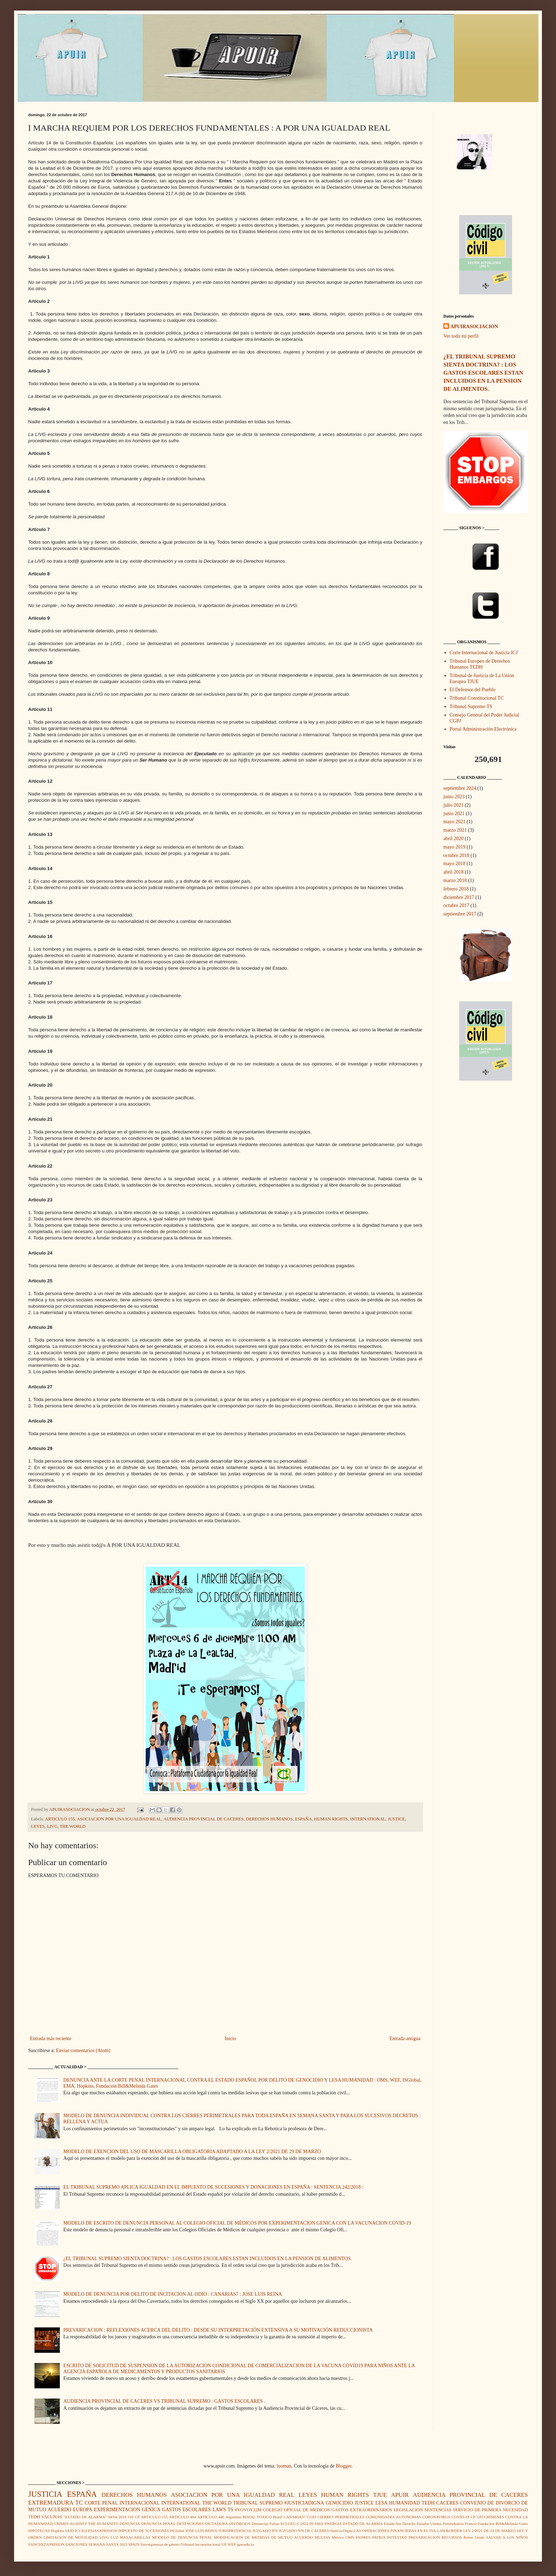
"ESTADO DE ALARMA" (85, 2517)
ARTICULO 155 (60, 1819)
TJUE (380, 2494)
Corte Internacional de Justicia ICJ (484, 652)
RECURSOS (452, 2537)
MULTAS (322, 2537)
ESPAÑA (303, 1819)
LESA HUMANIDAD (397, 2503)
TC (79, 2502)
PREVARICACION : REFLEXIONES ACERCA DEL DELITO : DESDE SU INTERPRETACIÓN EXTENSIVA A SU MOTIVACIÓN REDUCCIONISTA (218, 2330)
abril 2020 (453, 838)
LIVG (52, 1826)
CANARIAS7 (295, 2517)
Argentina (233, 2517)
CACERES (447, 2503)
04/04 (112, 2517)
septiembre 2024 (459, 788)
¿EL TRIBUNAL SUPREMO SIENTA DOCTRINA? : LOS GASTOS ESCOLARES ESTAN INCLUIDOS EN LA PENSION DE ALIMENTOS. (207, 2258)
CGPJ (311, 2517)
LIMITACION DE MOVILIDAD (70, 2537)
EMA (319, 2523)
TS (230, 2509)
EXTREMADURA (51, 2502)
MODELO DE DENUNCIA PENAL (182, 2537)
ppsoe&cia (245, 2544)
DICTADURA (216, 2523)
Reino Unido (473, 2537)
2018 (122, 2517)
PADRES (363, 2537)
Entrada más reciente (50, 2038)
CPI (480, 2517)
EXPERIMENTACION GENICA (127, 2509)
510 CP (134, 2517)
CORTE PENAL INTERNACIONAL (122, 2503)
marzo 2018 (455, 880)
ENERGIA (333, 2523)
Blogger (343, 2466)
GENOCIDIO (339, 2503)
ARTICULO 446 (210, 2517)
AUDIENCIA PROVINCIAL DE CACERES (203, 1819)
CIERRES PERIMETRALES (340, 2517)
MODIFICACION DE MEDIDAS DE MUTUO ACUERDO (263, 2537)
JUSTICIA (45, 2494)
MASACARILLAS (135, 2537)
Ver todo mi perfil (461, 336)
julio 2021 (453, 805)
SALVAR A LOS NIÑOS (507, 2537)
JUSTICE (396, 1819)
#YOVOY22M (248, 2509)
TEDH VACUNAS (45, 2516)
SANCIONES (76, 2544)
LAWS (219, 2509)
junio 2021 (454, 813)
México (338, 2537)
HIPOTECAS (39, 2530)
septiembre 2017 (459, 914)
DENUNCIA (130, 2523)
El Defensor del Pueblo (472, 689)
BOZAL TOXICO (256, 2517)
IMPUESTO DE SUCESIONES (143, 2530)
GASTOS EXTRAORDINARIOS (361, 2509)
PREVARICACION (424, 2537)
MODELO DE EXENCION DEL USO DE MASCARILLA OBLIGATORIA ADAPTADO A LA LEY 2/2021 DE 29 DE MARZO (192, 2151)
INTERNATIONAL (368, 1819)
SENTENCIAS (437, 2509)
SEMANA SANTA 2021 (108, 2544)
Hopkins (57, 2530)
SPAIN (133, 2544)
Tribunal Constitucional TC (477, 698)
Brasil (277, 2517)
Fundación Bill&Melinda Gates (503, 2523)
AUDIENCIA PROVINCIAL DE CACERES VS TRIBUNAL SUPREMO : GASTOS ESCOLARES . (164, 2401)
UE (224, 2544)
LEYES (38, 1826)
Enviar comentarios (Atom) (83, 2050)
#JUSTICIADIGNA (304, 2503)
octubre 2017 (456, 905)
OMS (350, 2537)
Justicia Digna (341, 2530)
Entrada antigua (405, 2038)
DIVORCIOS (240, 2523)
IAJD (69, 2530)
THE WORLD (73, 1826)
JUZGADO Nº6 (265, 2530)
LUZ (114, 2537)
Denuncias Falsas (265, 2523)
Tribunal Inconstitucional (200, 2544)
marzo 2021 (455, 830)
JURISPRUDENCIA (234, 2530)
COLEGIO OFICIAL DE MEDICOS (296, 2509)
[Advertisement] (485, 1205)
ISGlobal (177, 2530)
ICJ (78, 2530)
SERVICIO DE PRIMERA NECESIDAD (490, 2509)
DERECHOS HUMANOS (269, 1819)
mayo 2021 (454, 821)
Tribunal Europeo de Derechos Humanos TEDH (480, 664)
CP (472, 2517)
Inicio (230, 2038)
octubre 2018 (456, 855)
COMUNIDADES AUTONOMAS (393, 2517)
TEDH (428, 2503)
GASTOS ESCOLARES (186, 2509)
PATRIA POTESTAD (389, 2537)
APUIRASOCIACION (474, 326)
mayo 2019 (454, 847)
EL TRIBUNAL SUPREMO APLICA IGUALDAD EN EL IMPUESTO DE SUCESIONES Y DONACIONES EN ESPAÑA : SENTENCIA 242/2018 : (213, 2187)
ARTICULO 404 (182, 2517)
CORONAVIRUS (436, 2517)
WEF (232, 2544)
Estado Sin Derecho (400, 2523)
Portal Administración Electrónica (483, 729)
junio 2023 (454, 796)
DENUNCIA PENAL (158, 2523)
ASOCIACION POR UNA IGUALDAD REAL (119, 1819)
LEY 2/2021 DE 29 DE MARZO (489, 2530)
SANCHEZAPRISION (46, 2544)
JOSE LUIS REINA (201, 2530)
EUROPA (82, 2509)
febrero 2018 (456, 889)
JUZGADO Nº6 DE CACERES (304, 2530)
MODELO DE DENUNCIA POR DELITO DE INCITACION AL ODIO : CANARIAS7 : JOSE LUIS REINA (172, 2294)
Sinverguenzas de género (160, 2544)
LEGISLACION (408, 2509)
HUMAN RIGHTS (331, 1819)
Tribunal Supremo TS (471, 706)
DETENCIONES (190, 2523)
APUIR (400, 2494)
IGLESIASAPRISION (99, 2530)
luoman (284, 2466)
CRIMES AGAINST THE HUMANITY (86, 2523)
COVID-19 (460, 2517)
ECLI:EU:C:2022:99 (296, 2523)
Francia (471, 2523)
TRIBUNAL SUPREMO (258, 2503)
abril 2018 (453, 872)
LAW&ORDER (449, 2530)
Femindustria (453, 2523)
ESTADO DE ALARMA (363, 2523)
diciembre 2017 (458, 897)
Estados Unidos (429, 2523)
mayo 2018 (454, 863)
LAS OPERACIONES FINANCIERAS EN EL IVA (395, 2530)
